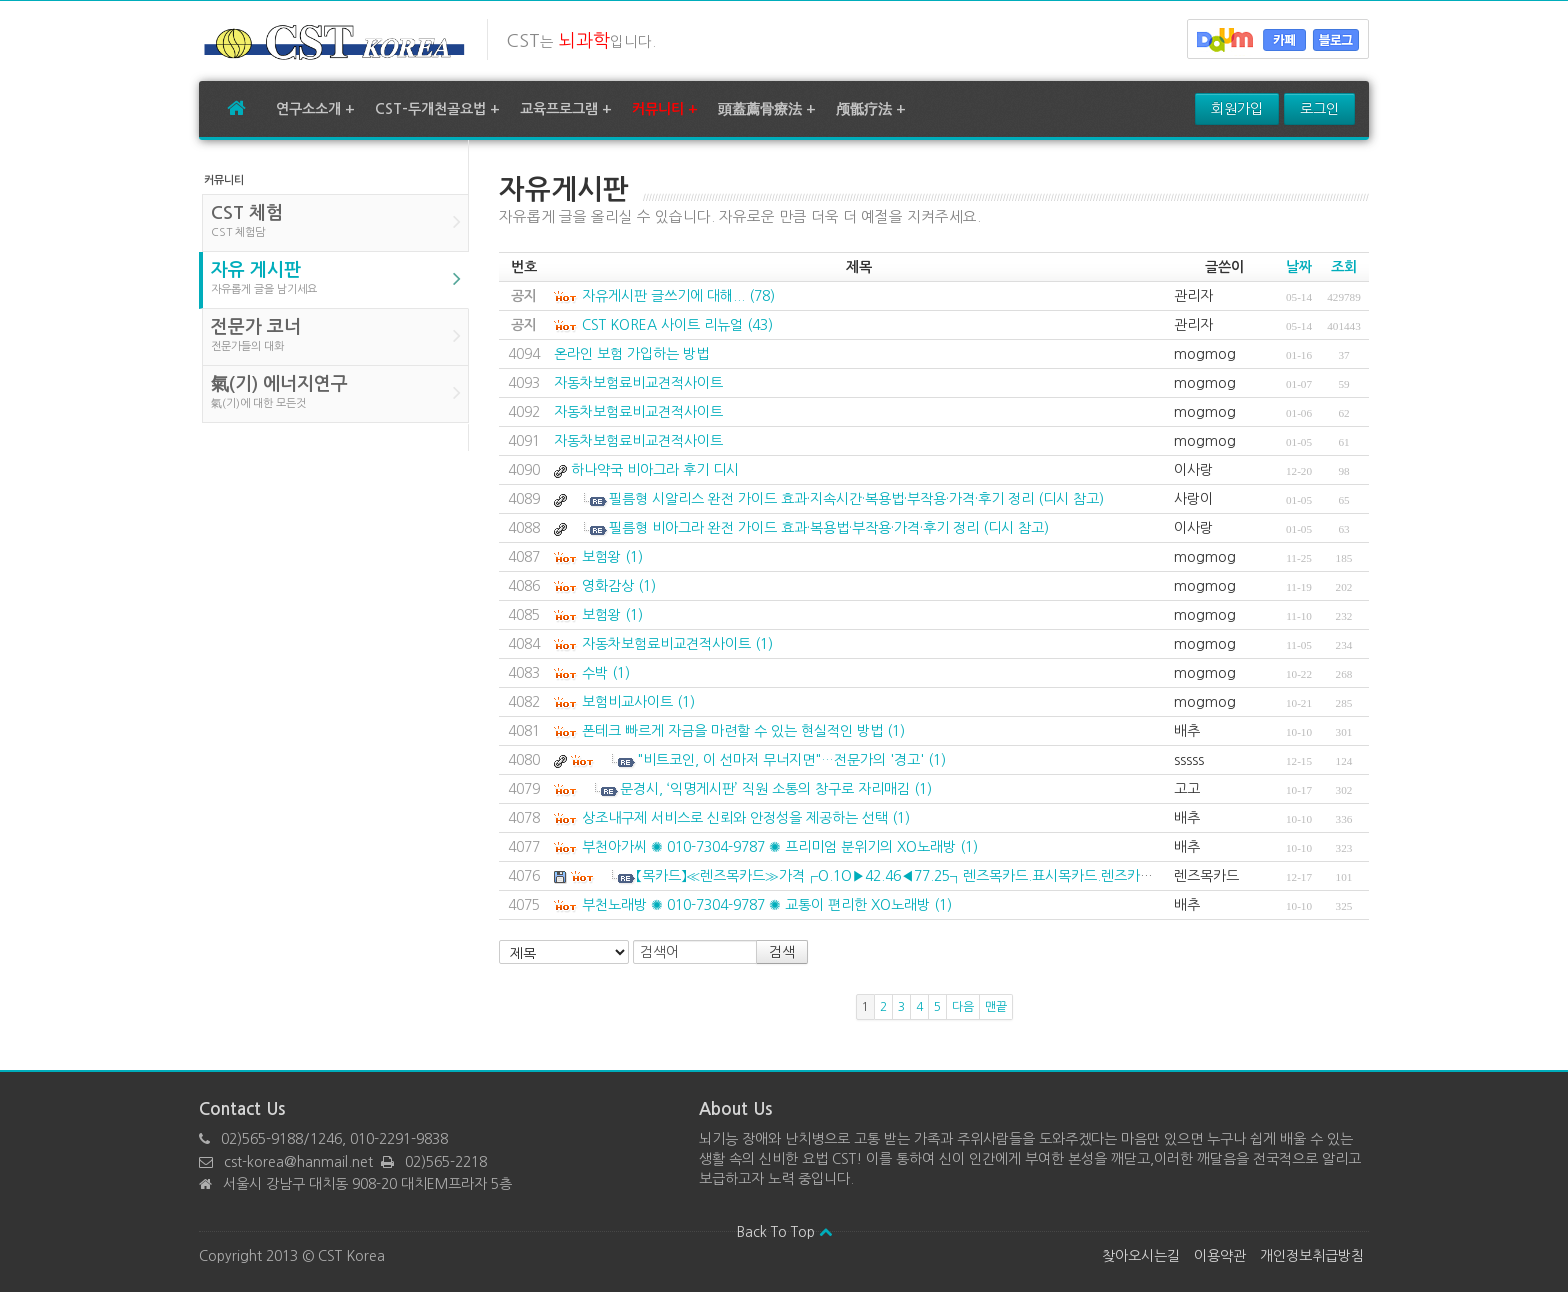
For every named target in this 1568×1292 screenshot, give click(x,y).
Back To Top (784, 1232)
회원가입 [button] (1237, 109)
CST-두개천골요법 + (437, 109)
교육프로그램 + (566, 109)
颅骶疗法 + (871, 109)
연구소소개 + (315, 109)
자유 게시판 (340, 280)
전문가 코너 (340, 337)
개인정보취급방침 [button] (1312, 1256)
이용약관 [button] (1220, 1256)
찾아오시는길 (1141, 1256)
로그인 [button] (1319, 109)
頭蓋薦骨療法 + (767, 109)
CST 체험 (340, 223)
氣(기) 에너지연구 (340, 394)
